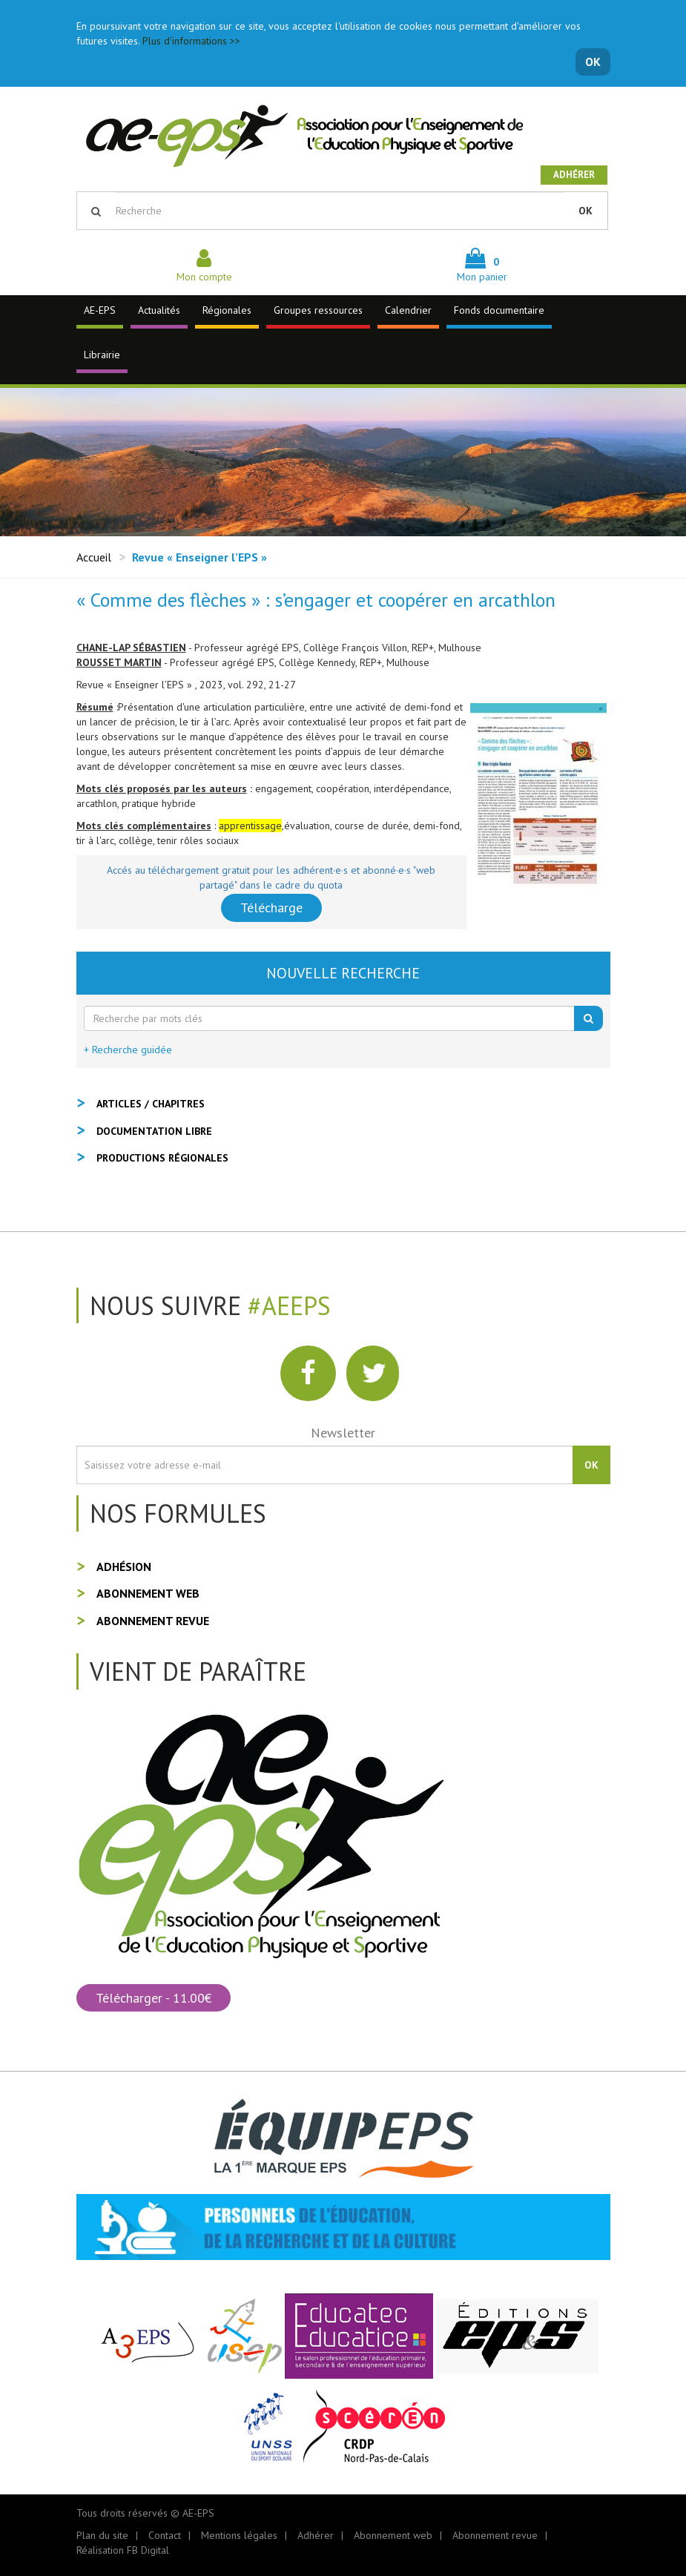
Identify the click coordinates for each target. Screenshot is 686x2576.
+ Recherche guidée (128, 1049)
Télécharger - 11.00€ (153, 1997)
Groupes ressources (318, 310)
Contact (164, 2535)
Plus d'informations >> (191, 40)
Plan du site (102, 2535)
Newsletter (343, 1432)
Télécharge (271, 907)
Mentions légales (239, 2535)
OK (593, 61)
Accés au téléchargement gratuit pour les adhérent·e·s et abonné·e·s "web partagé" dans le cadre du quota (271, 877)
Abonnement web (147, 1593)
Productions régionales (162, 1158)
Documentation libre (154, 1131)
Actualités (159, 310)
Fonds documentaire (499, 310)
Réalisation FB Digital (122, 2550)
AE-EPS (100, 310)
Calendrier (408, 310)
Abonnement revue (152, 1620)
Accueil (93, 557)
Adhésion (123, 1566)
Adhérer (574, 174)
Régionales (226, 310)
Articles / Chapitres (150, 1103)
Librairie (102, 354)
